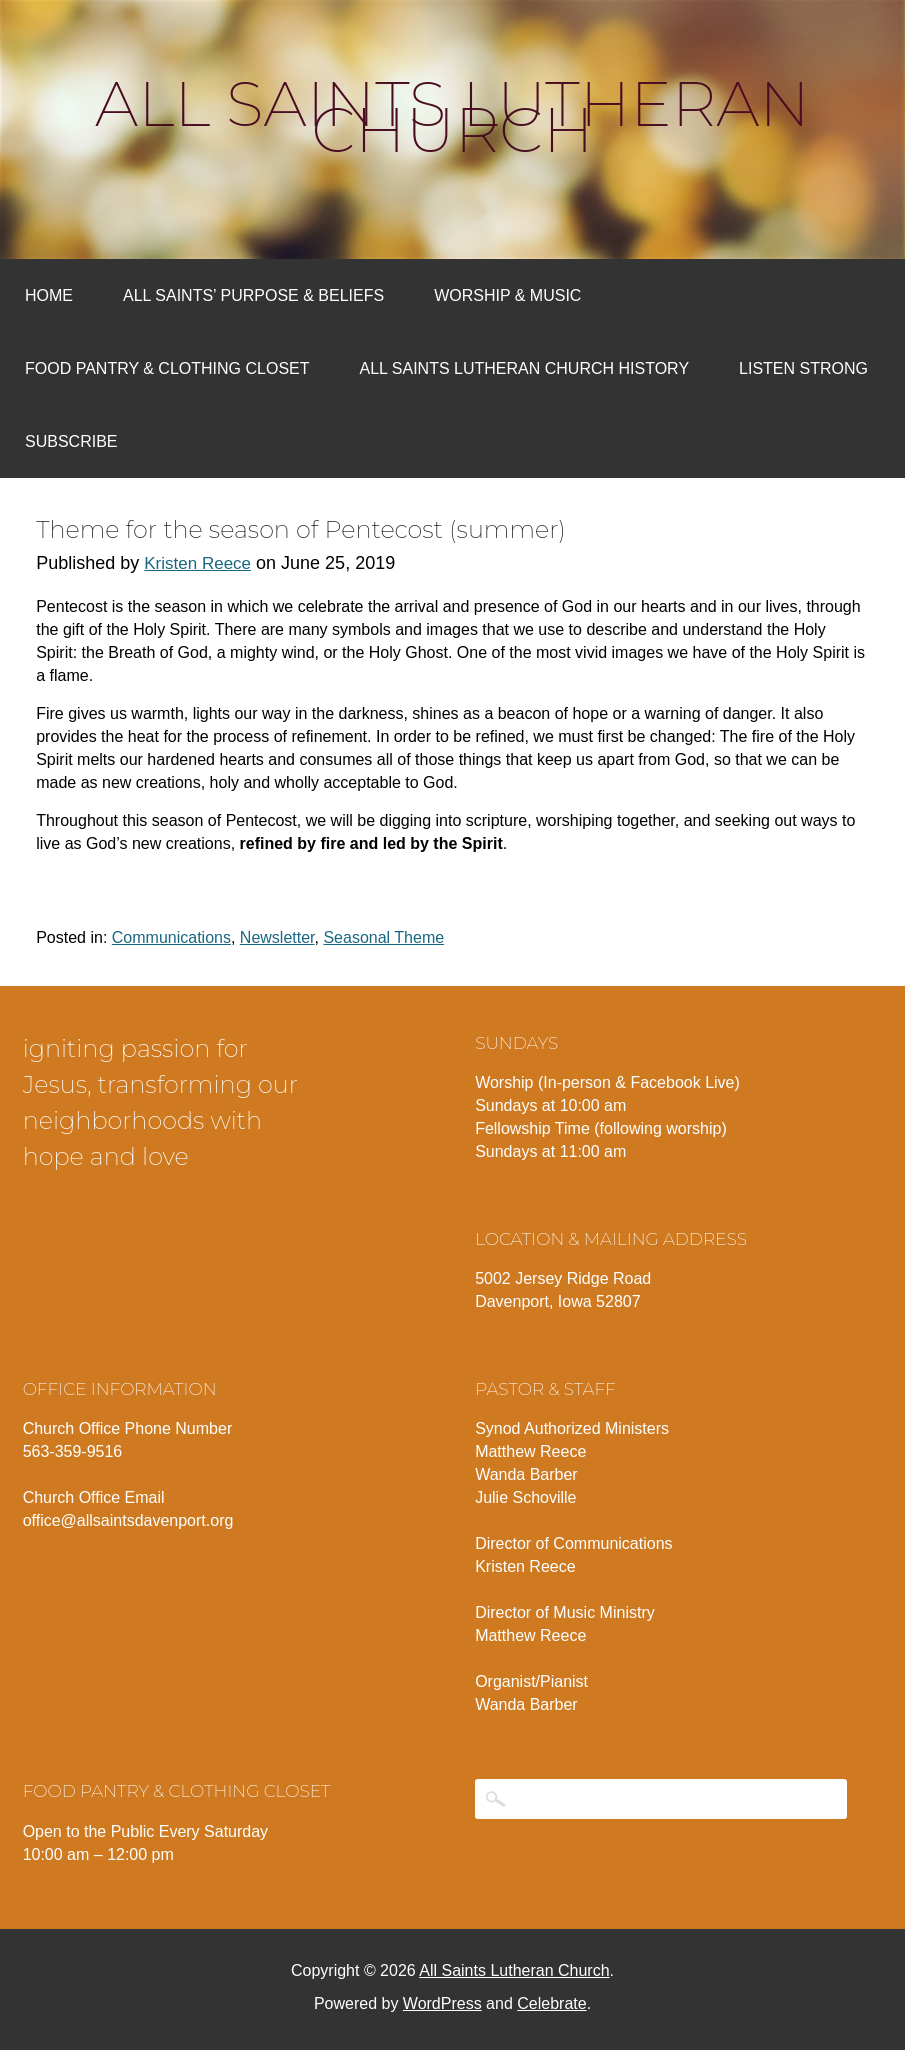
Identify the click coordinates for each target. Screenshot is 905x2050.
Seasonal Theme (383, 937)
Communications (171, 937)
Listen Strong (803, 368)
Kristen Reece (197, 563)
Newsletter (277, 937)
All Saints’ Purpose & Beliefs (253, 295)
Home (49, 295)
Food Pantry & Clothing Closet (167, 368)
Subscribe (71, 441)
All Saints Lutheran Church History (525, 368)
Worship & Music (507, 295)
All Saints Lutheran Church (452, 117)
